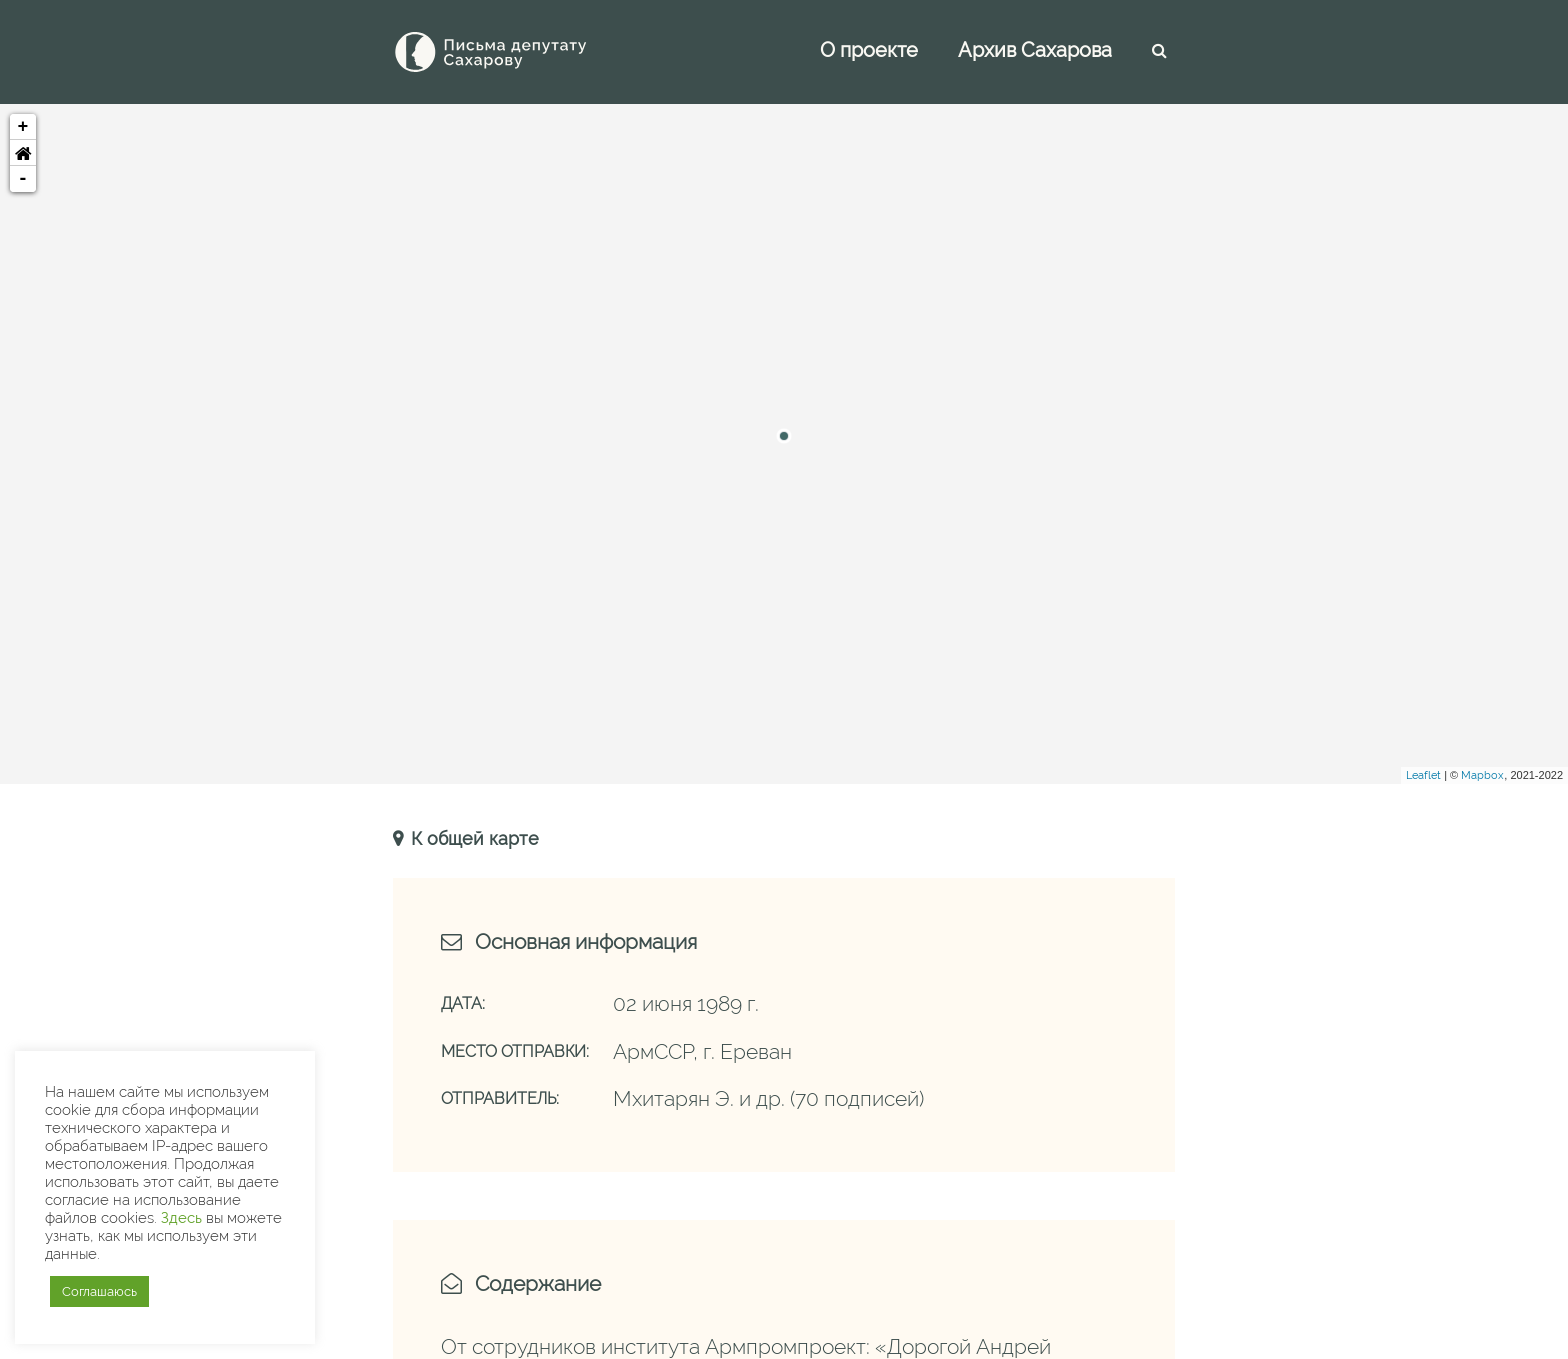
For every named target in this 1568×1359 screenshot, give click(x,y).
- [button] (23, 179)
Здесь (181, 1217)
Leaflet (1423, 775)
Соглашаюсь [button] (99, 1291)
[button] (23, 153)
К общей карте (472, 838)
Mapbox (1482, 775)
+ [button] (23, 127)
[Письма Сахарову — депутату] (518, 52)
